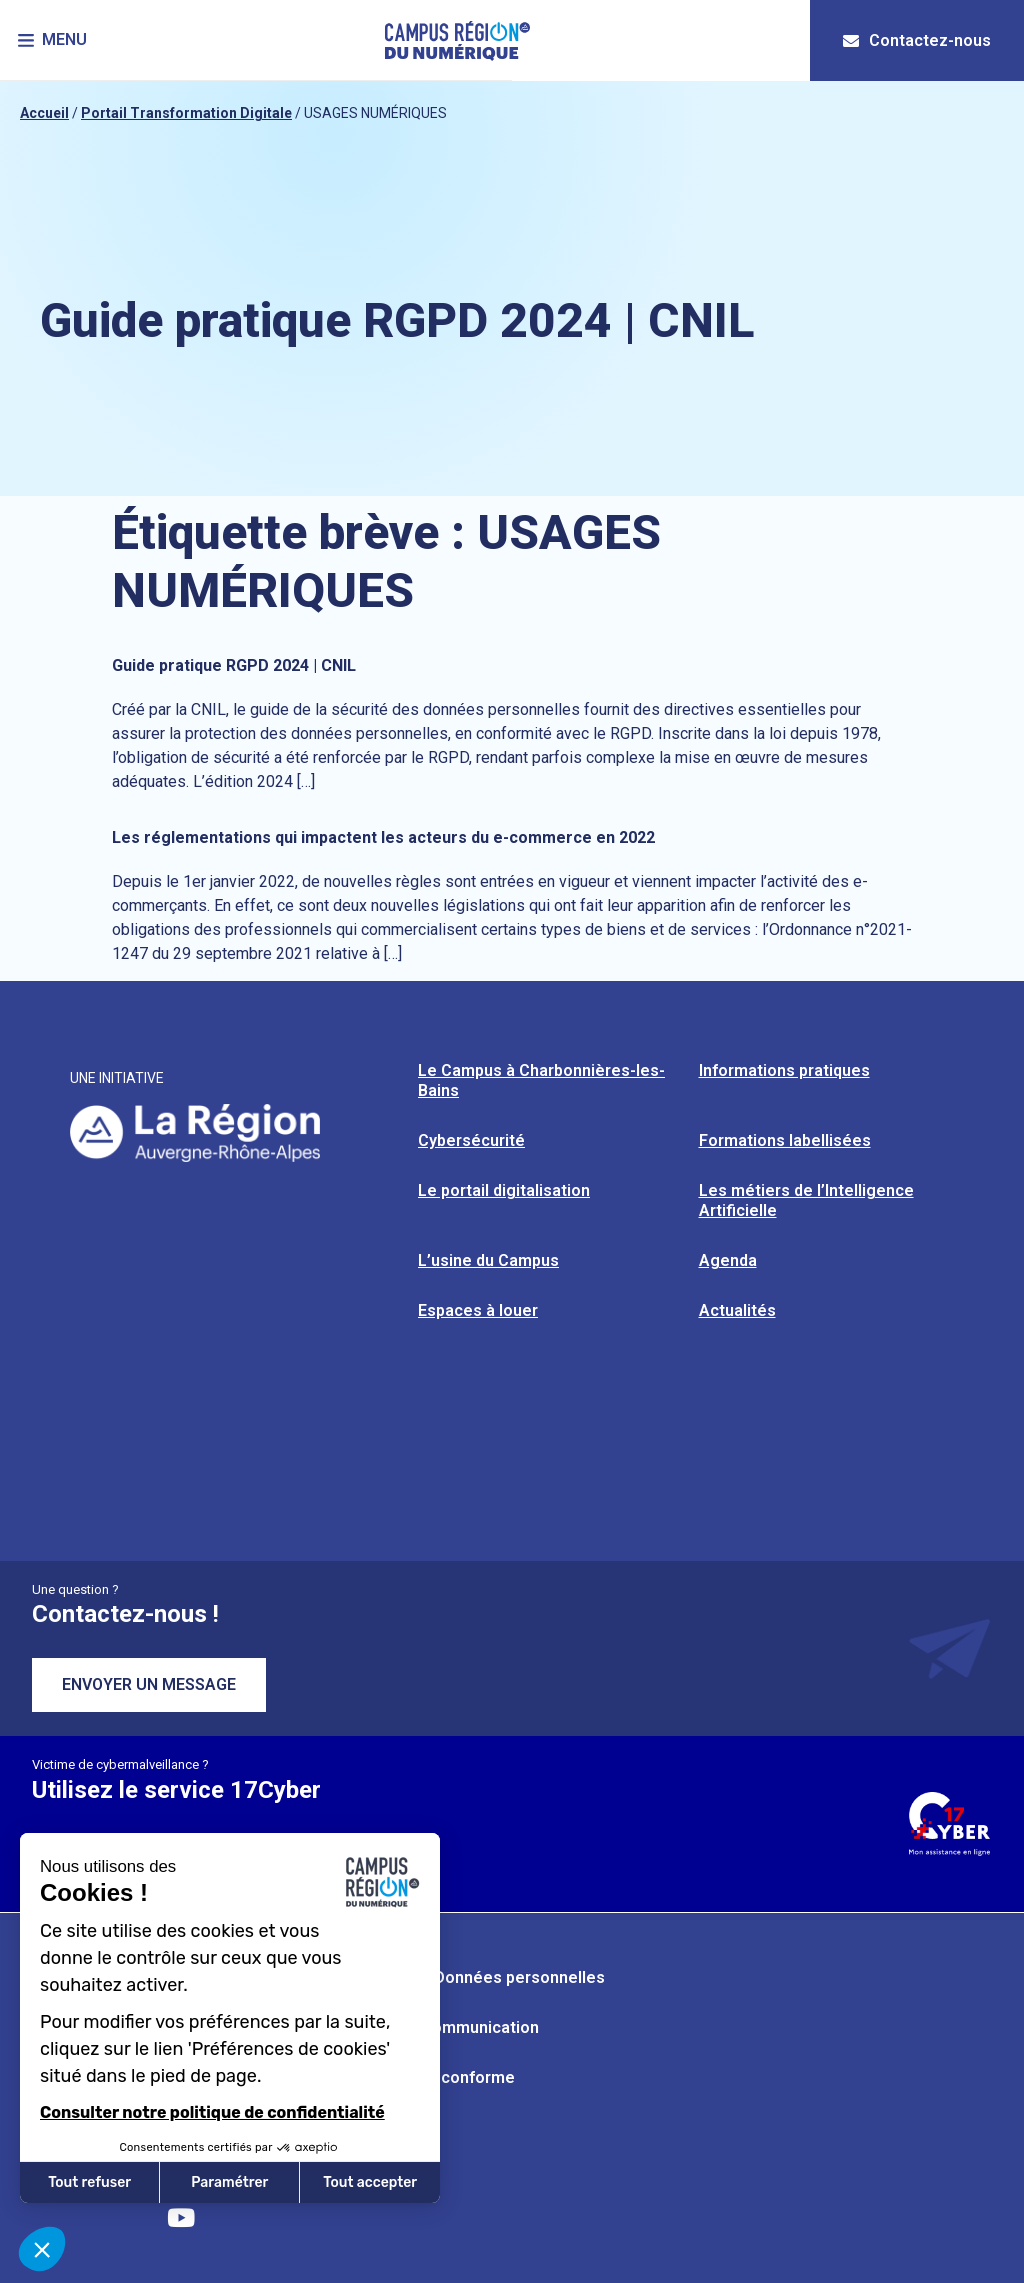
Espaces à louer (478, 1310)
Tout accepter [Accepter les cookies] (370, 2182)
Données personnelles (519, 1977)
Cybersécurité (471, 1140)
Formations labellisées (785, 1140)
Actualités (737, 1310)
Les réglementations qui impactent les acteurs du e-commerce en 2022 (383, 837)
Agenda (728, 1260)
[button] (54, 40)
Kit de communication (457, 2027)
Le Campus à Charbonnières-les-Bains (541, 1080)
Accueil (44, 113)
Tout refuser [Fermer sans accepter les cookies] (89, 2182)
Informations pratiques (784, 1070)
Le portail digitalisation (504, 1190)
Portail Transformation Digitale (186, 113)
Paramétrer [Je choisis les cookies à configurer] (229, 2182)
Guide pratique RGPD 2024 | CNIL (234, 665)
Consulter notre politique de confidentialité (212, 2112)
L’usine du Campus (488, 1260)
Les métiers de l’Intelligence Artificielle (806, 1200)
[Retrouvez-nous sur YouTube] (181, 2218)
